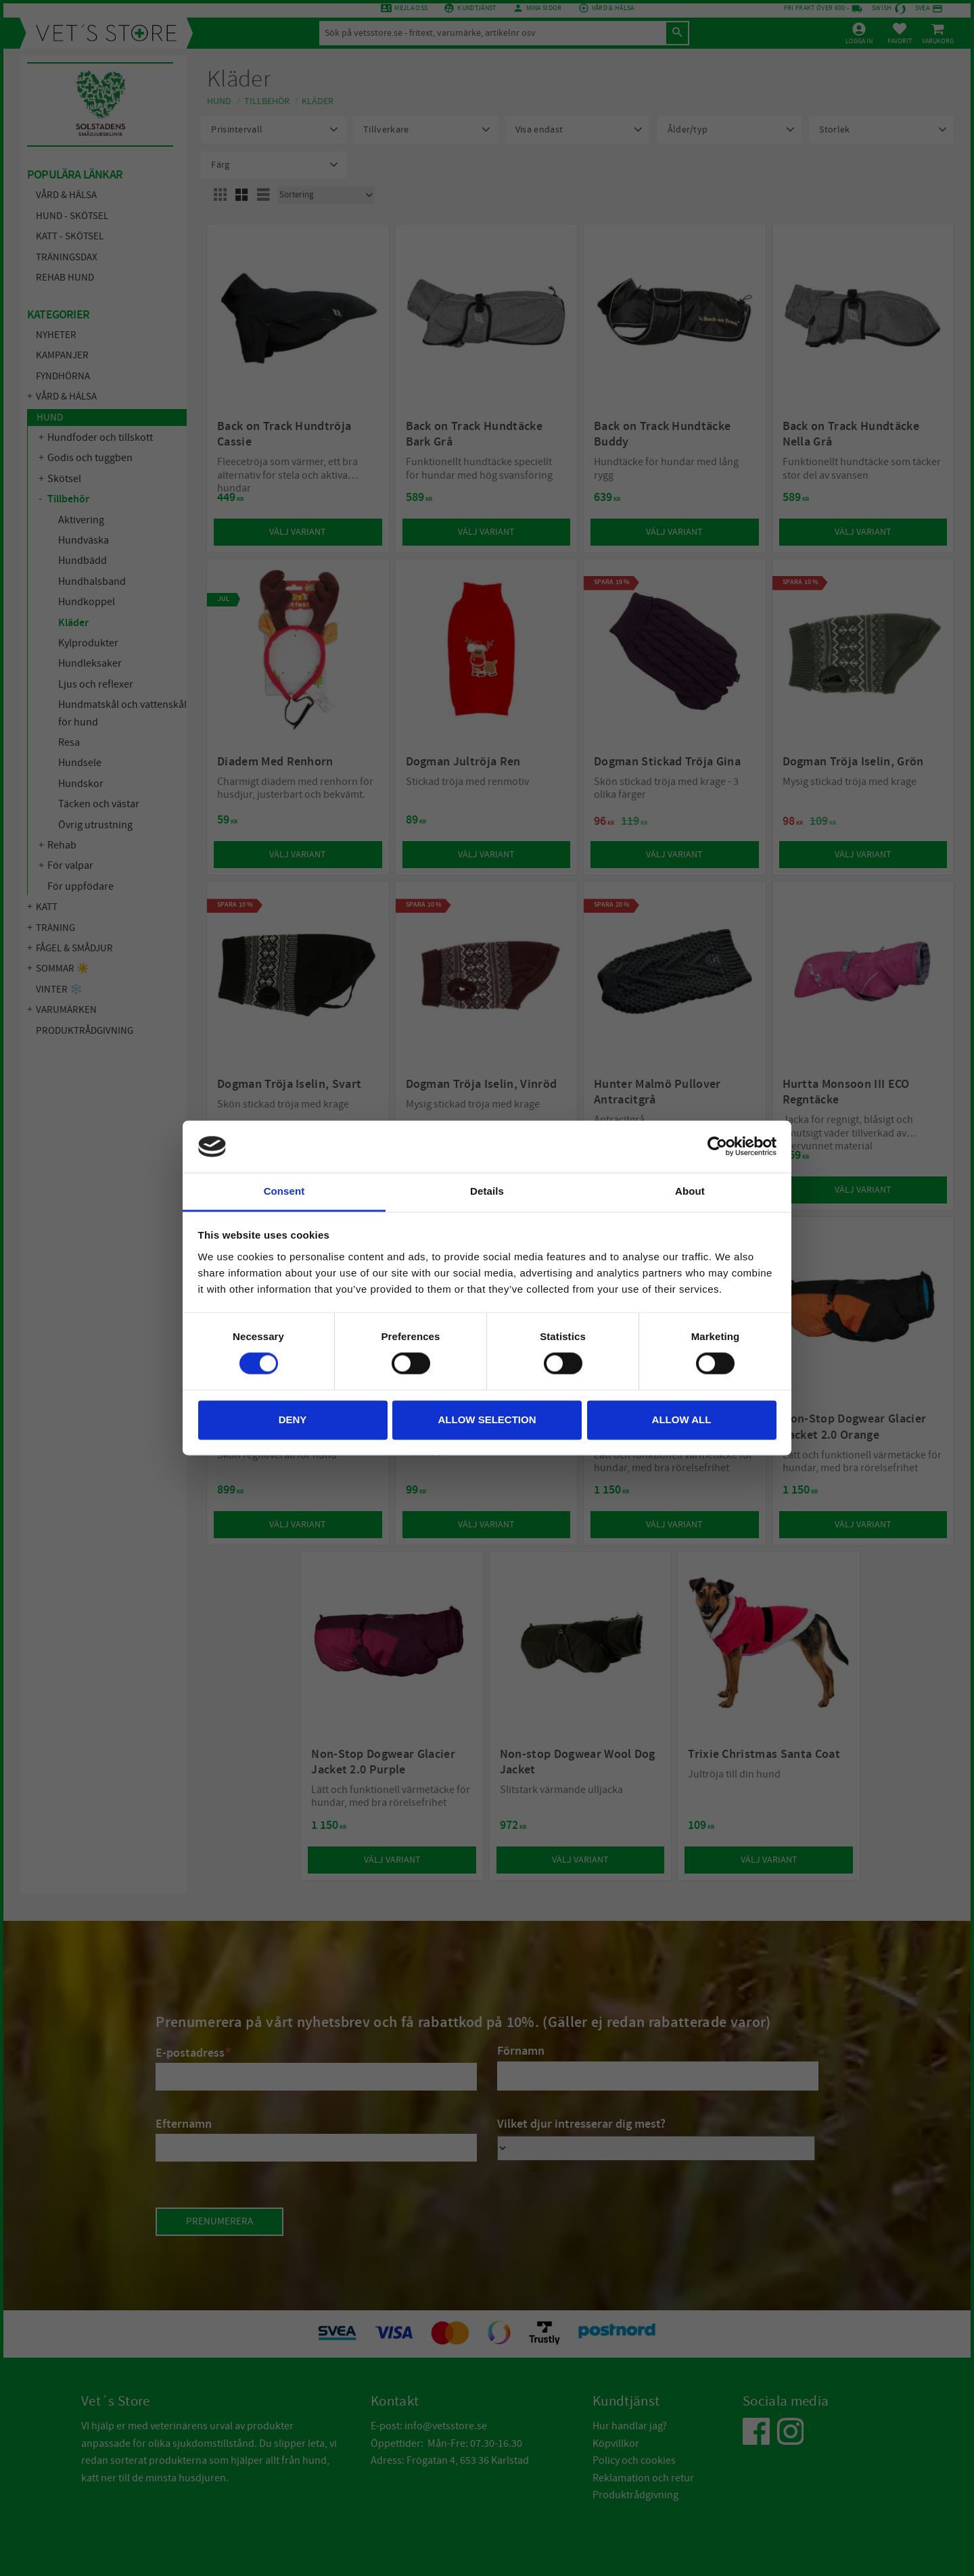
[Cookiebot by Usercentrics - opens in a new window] (717, 1147)
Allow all (682, 1419)
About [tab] (690, 1191)
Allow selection (487, 1419)
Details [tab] (487, 1191)
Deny (293, 1419)
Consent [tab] (284, 1191)
